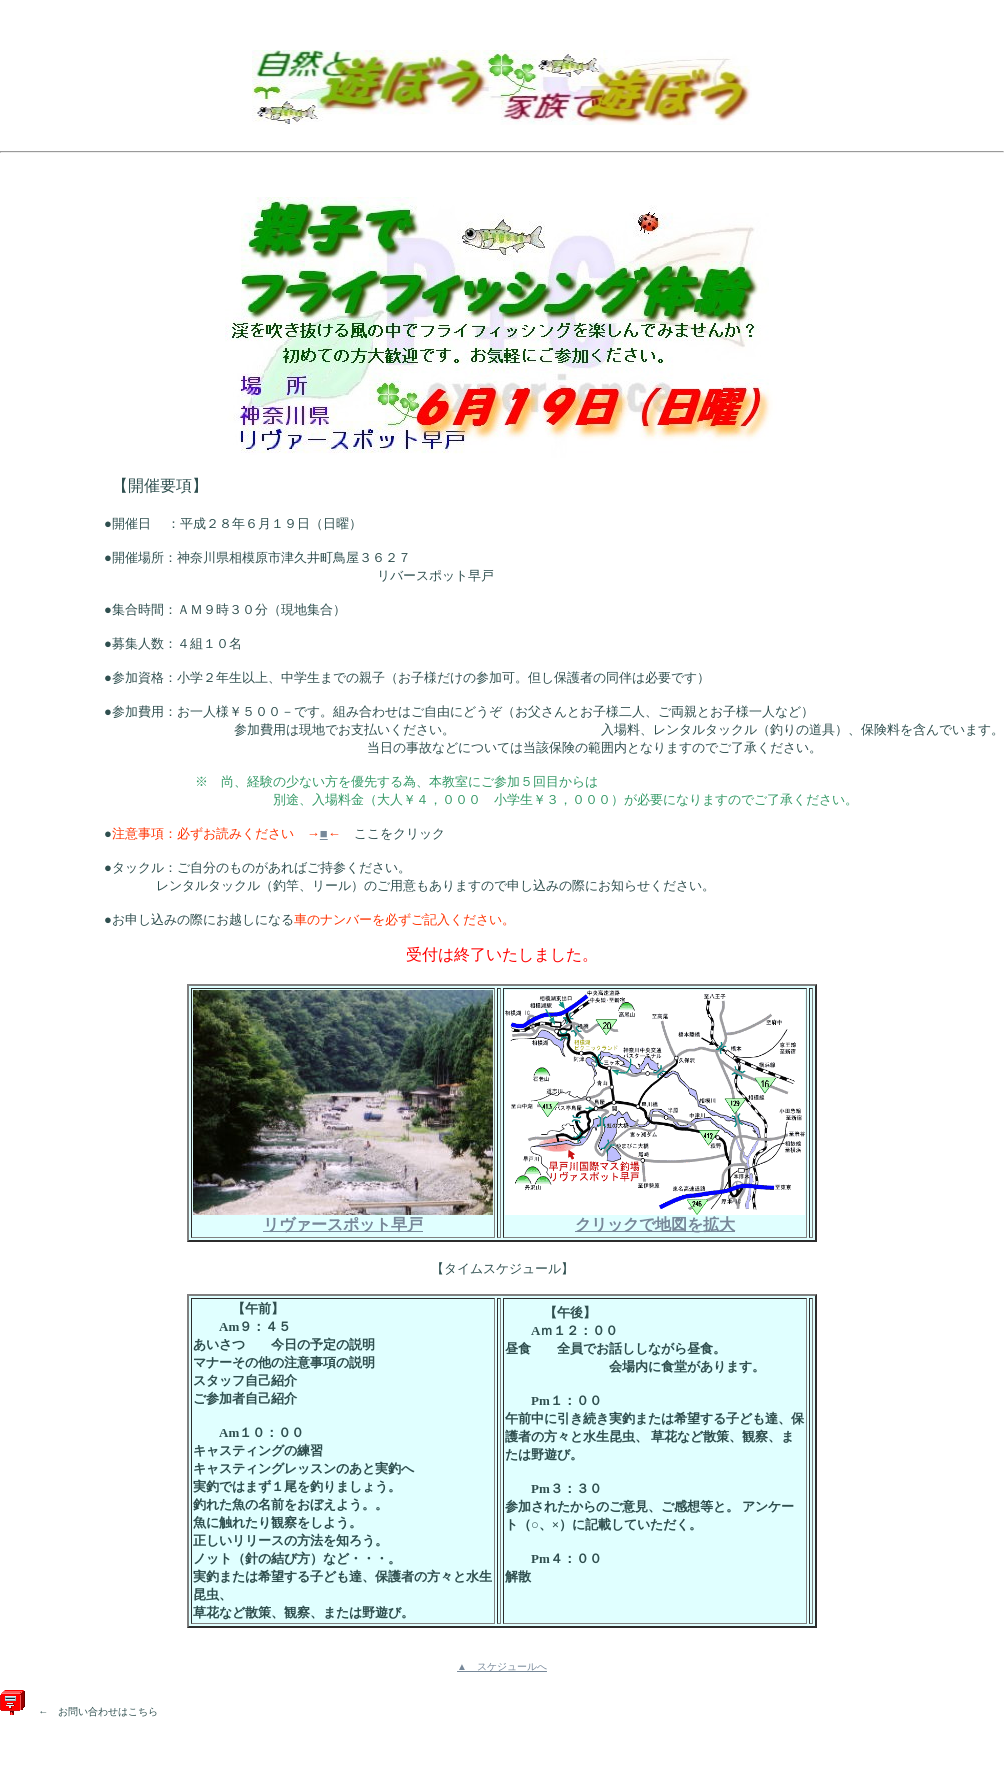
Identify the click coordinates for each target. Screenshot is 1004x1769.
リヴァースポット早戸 (343, 1217)
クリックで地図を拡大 (655, 1217)
